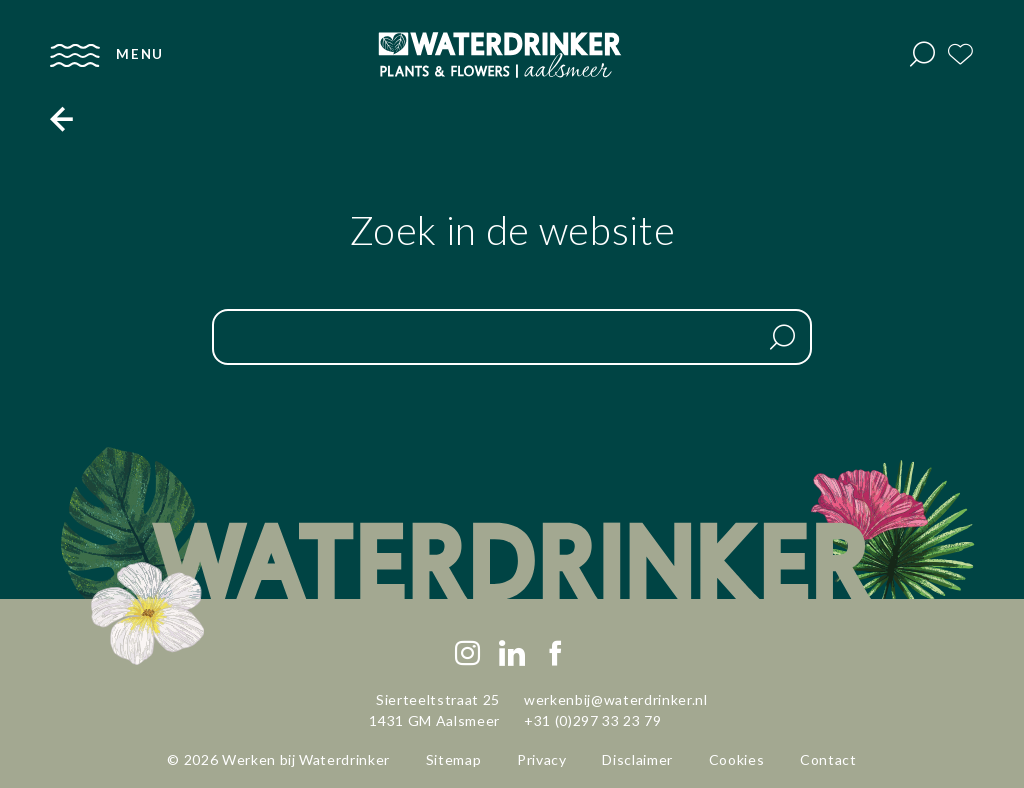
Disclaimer (637, 759)
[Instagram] (468, 654)
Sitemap (454, 759)
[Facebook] (556, 654)
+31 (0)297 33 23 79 (593, 720)
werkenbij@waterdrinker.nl (616, 699)
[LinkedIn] (512, 654)
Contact (828, 759)
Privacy (542, 759)
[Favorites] (961, 55)
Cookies (737, 759)
